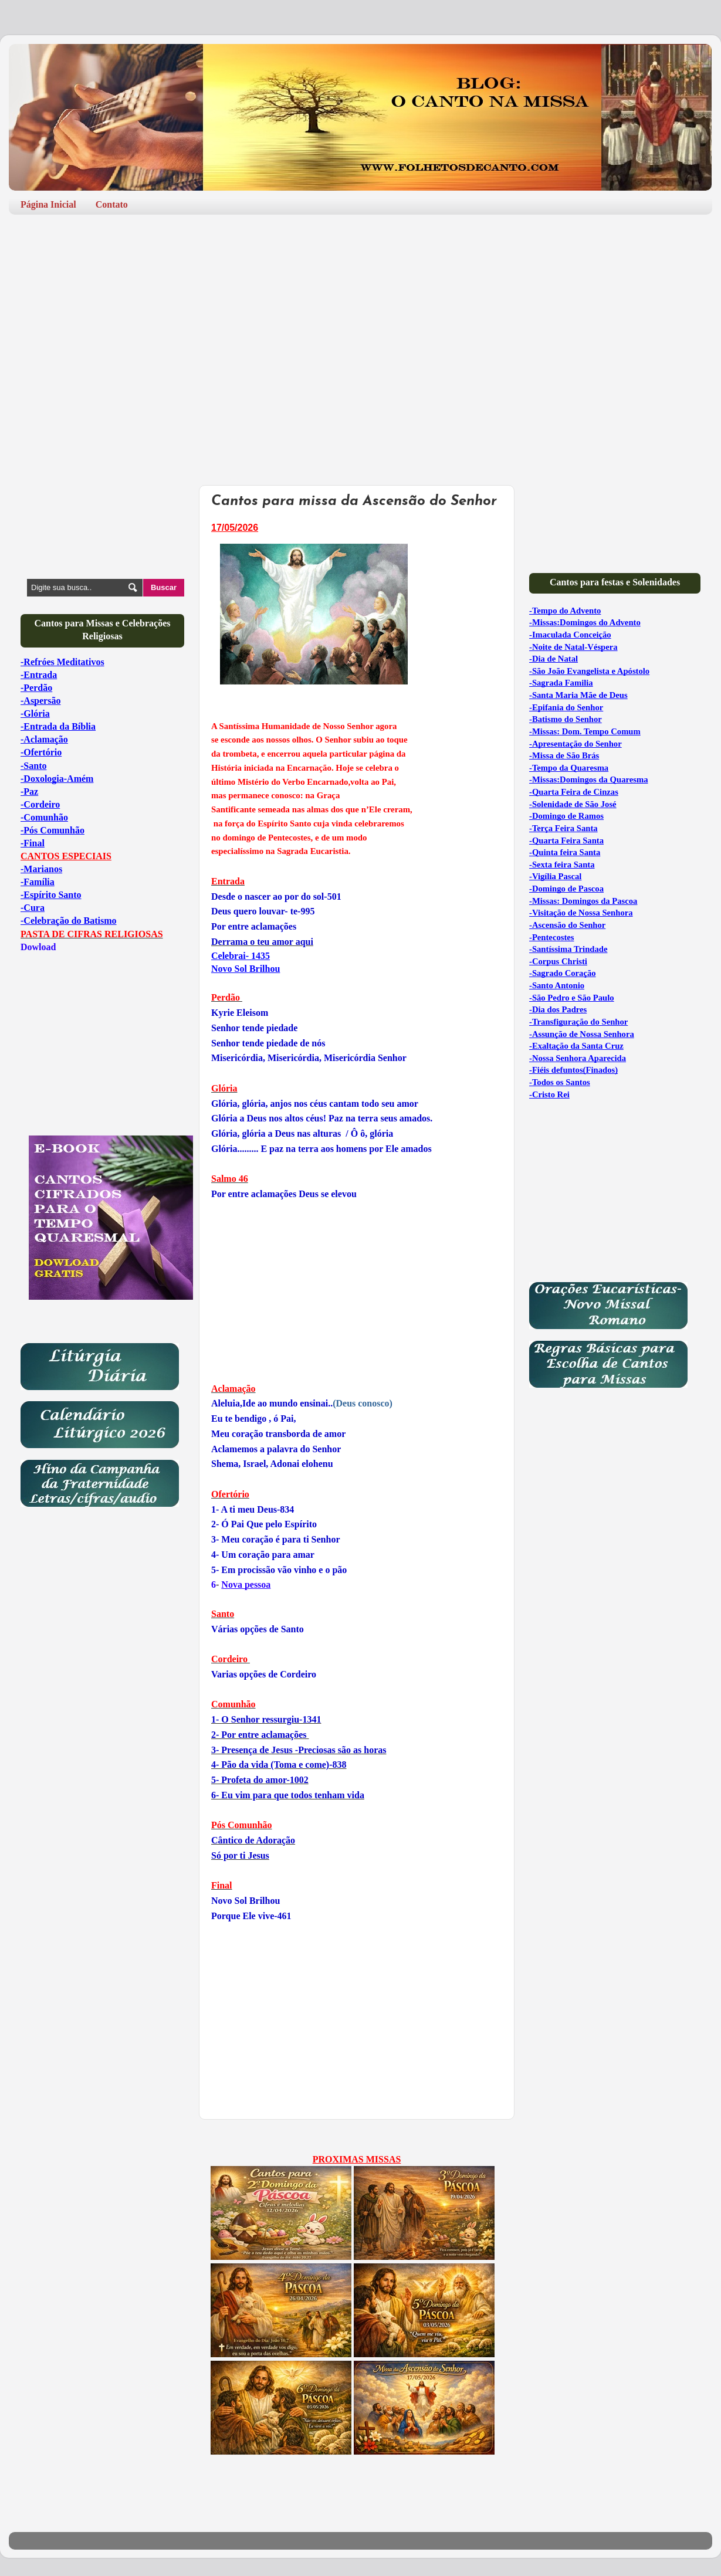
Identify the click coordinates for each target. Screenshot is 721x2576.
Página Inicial (48, 204)
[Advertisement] (360, 314)
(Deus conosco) (301, 1403)
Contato (112, 204)
